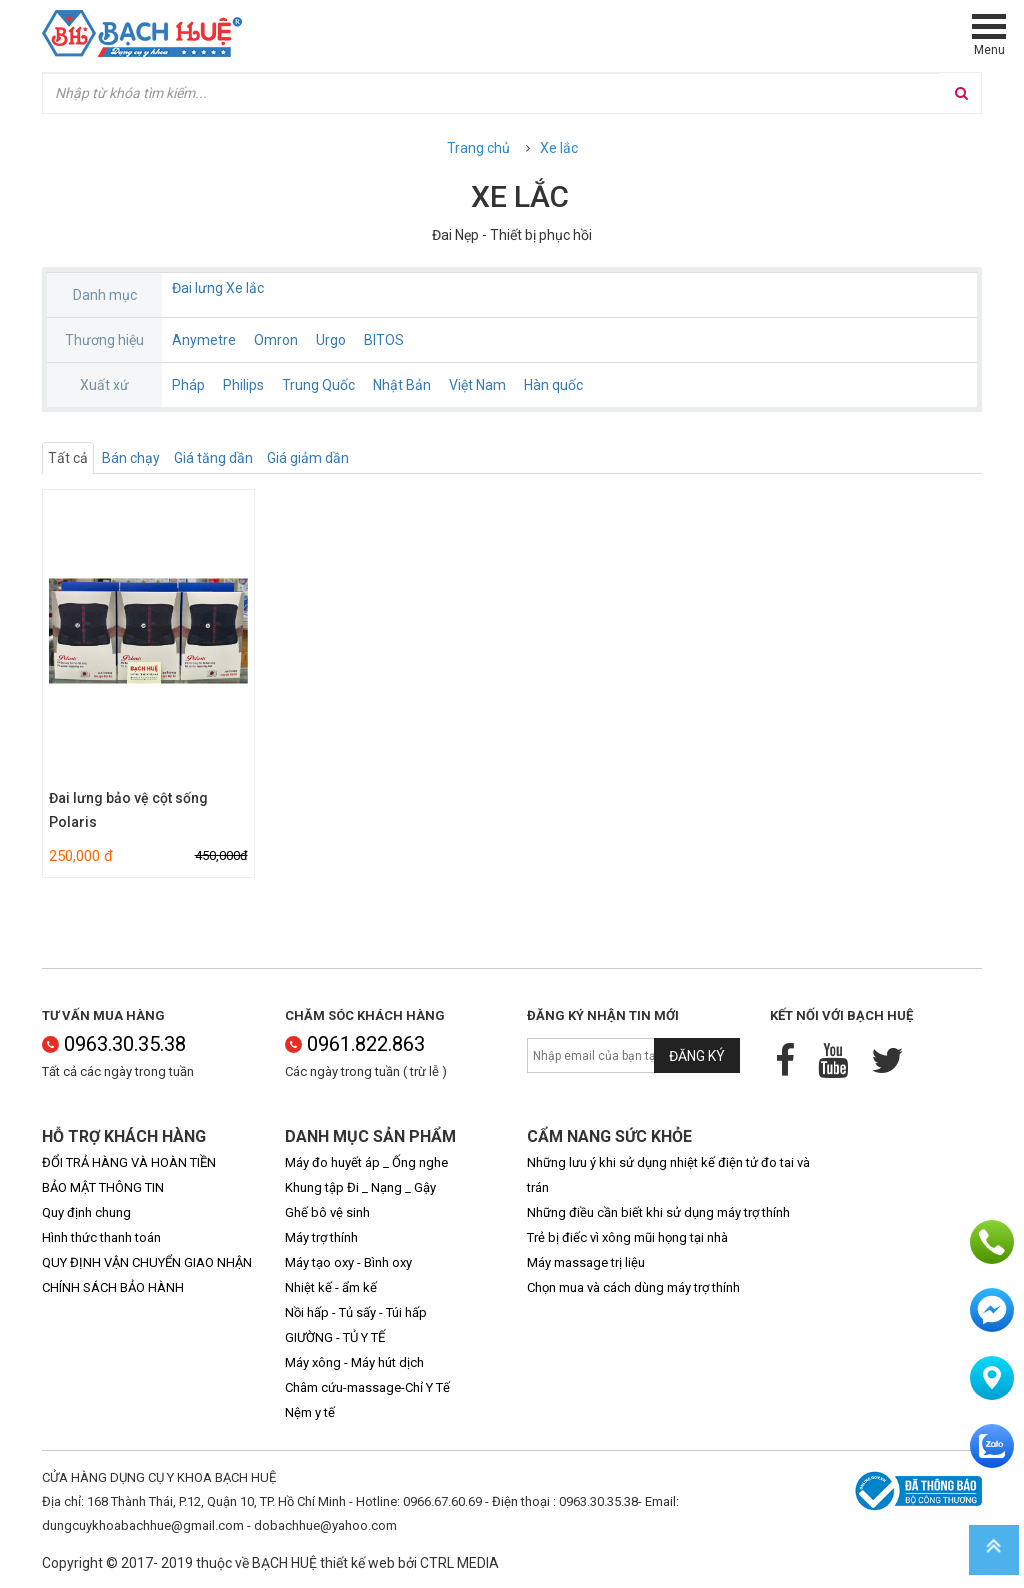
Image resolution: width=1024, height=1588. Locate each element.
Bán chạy (131, 458)
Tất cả (68, 458)
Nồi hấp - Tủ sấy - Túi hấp (356, 1312)
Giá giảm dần (308, 458)
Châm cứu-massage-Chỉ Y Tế (367, 1387)
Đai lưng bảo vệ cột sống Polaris (128, 810)
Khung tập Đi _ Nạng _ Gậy (360, 1187)
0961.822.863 (355, 1044)
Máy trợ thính (321, 1237)
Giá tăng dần (213, 458)
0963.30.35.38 (114, 1044)
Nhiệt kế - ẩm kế (331, 1287)
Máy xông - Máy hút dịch (354, 1362)
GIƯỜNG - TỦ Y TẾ (335, 1337)
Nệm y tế (310, 1412)
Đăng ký (697, 1056)
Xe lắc (559, 148)
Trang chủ (478, 148)
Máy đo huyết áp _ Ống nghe (366, 1162)
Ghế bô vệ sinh (327, 1212)
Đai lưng (197, 288)
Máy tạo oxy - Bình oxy (348, 1262)
